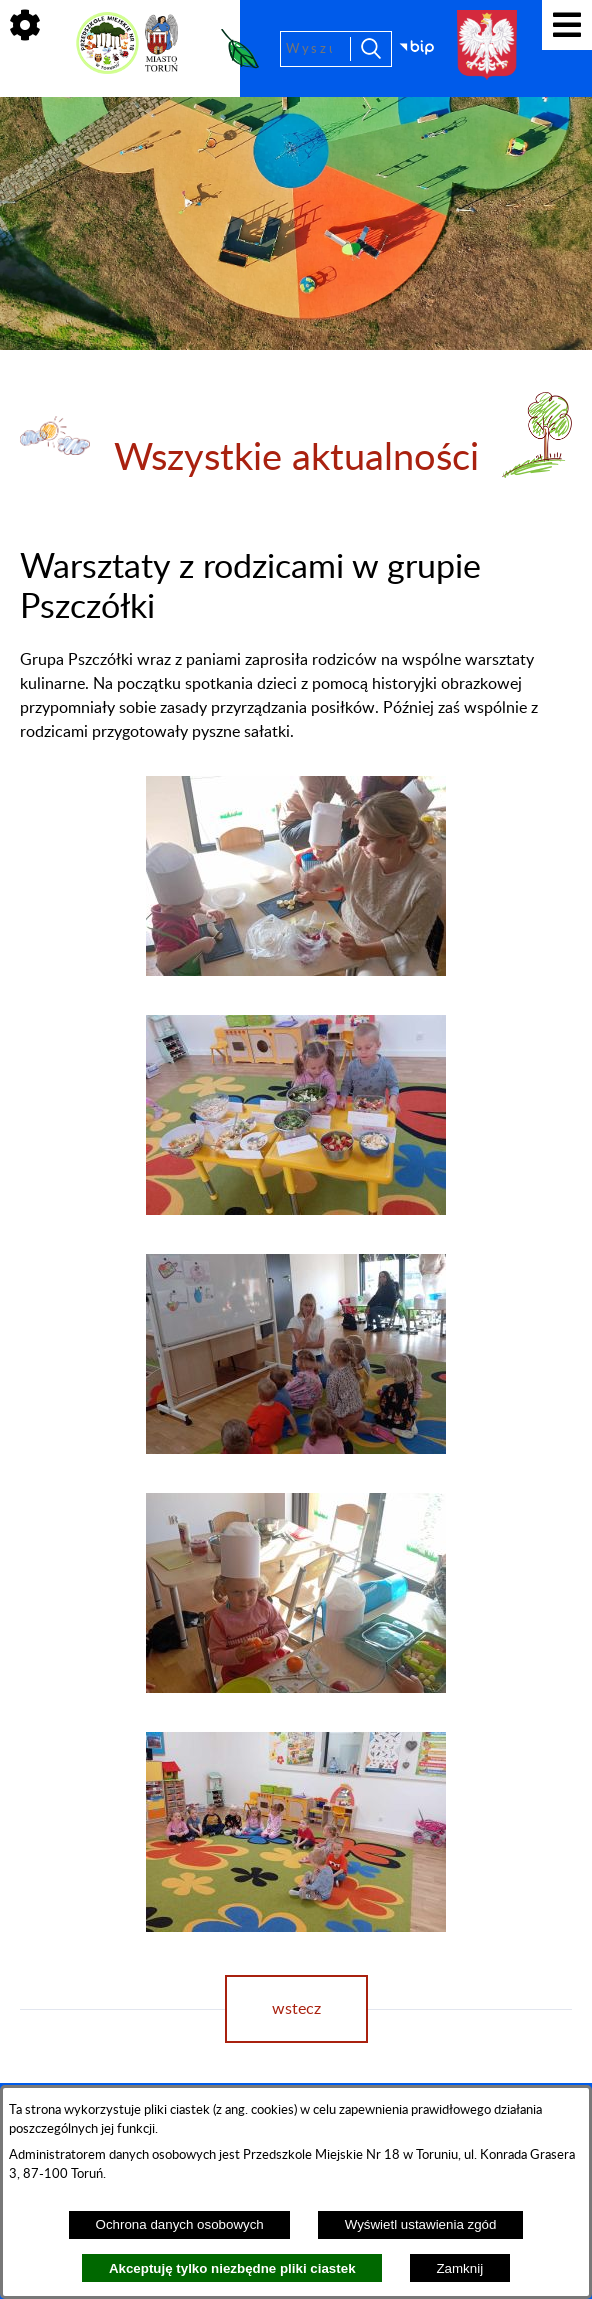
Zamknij (459, 2268)
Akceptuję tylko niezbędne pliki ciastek (232, 2268)
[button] (296, 971)
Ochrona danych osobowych (180, 2224)
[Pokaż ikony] (25, 25)
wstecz (296, 2009)
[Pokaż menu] (567, 25)
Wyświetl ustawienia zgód (421, 2224)
